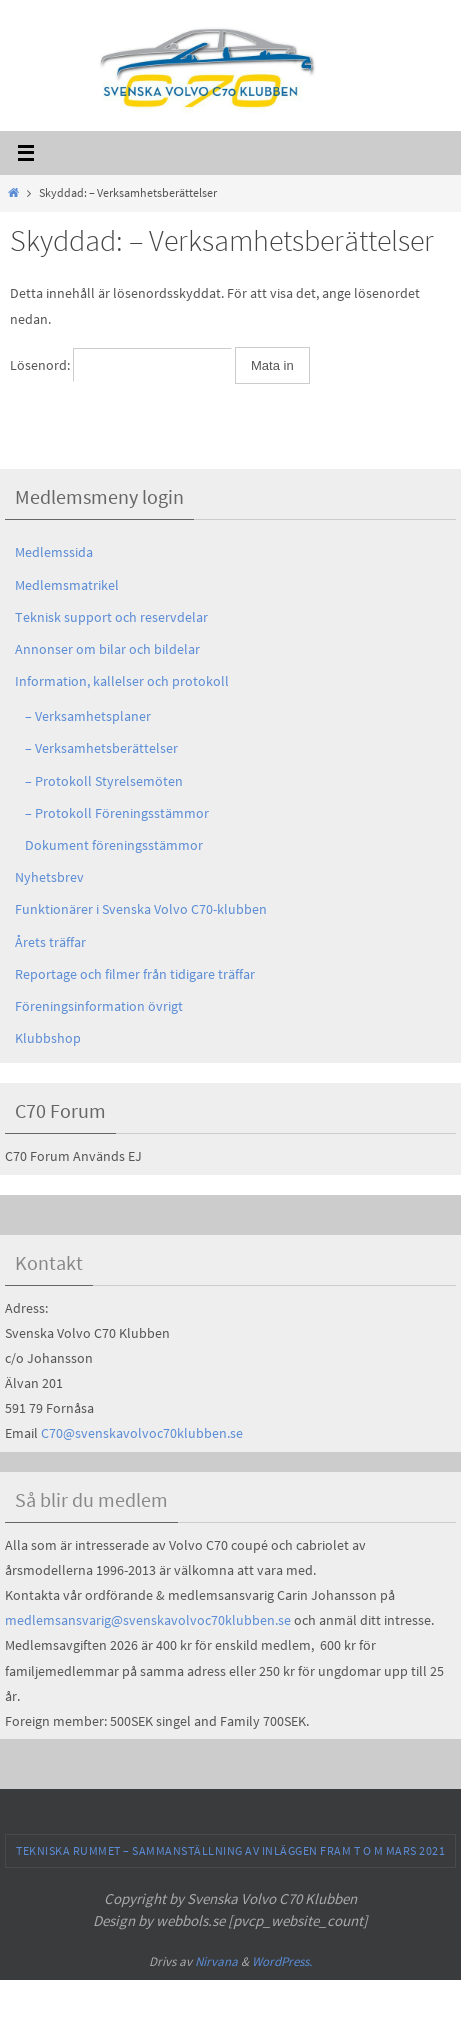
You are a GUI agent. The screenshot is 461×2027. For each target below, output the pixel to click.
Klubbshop (48, 1038)
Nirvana (216, 1961)
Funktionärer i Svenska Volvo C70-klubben (141, 909)
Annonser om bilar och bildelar (107, 649)
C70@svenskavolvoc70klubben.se (142, 1433)
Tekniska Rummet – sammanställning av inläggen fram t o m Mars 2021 (230, 1850)
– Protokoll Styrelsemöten (104, 781)
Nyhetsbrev (49, 877)
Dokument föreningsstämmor (114, 845)
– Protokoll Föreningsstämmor (117, 813)
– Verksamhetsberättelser (101, 748)
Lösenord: (121, 365)
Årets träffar (50, 942)
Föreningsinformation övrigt (99, 1006)
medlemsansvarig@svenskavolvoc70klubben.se (148, 1620)
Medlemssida (54, 552)
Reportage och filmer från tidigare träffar (135, 974)
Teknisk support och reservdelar (111, 617)
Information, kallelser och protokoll (122, 681)
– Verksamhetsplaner (88, 716)
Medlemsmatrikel (67, 585)
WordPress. (282, 1961)
